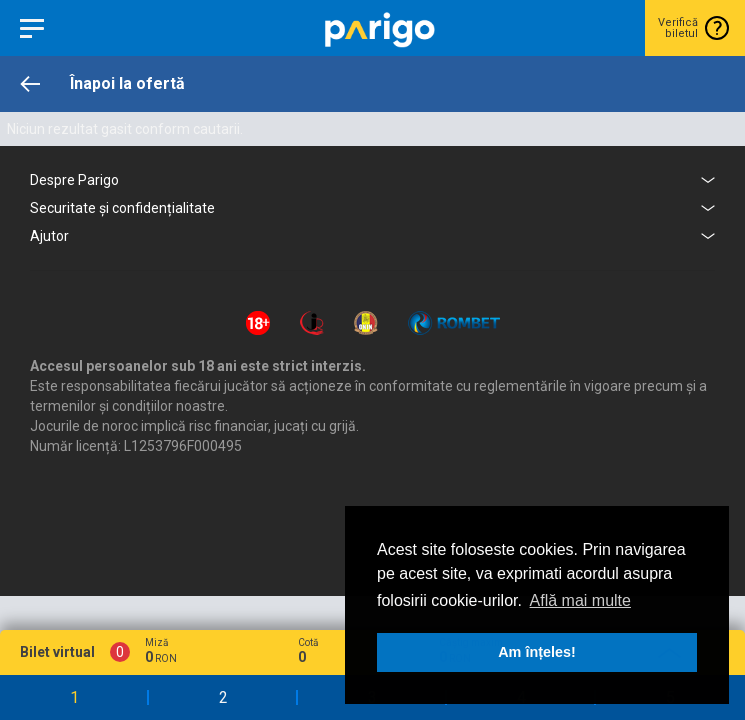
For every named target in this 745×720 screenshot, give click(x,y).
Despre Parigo (74, 180)
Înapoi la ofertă (127, 83)
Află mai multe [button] (580, 600)
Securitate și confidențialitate (122, 208)
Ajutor (49, 236)
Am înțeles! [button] (537, 652)
